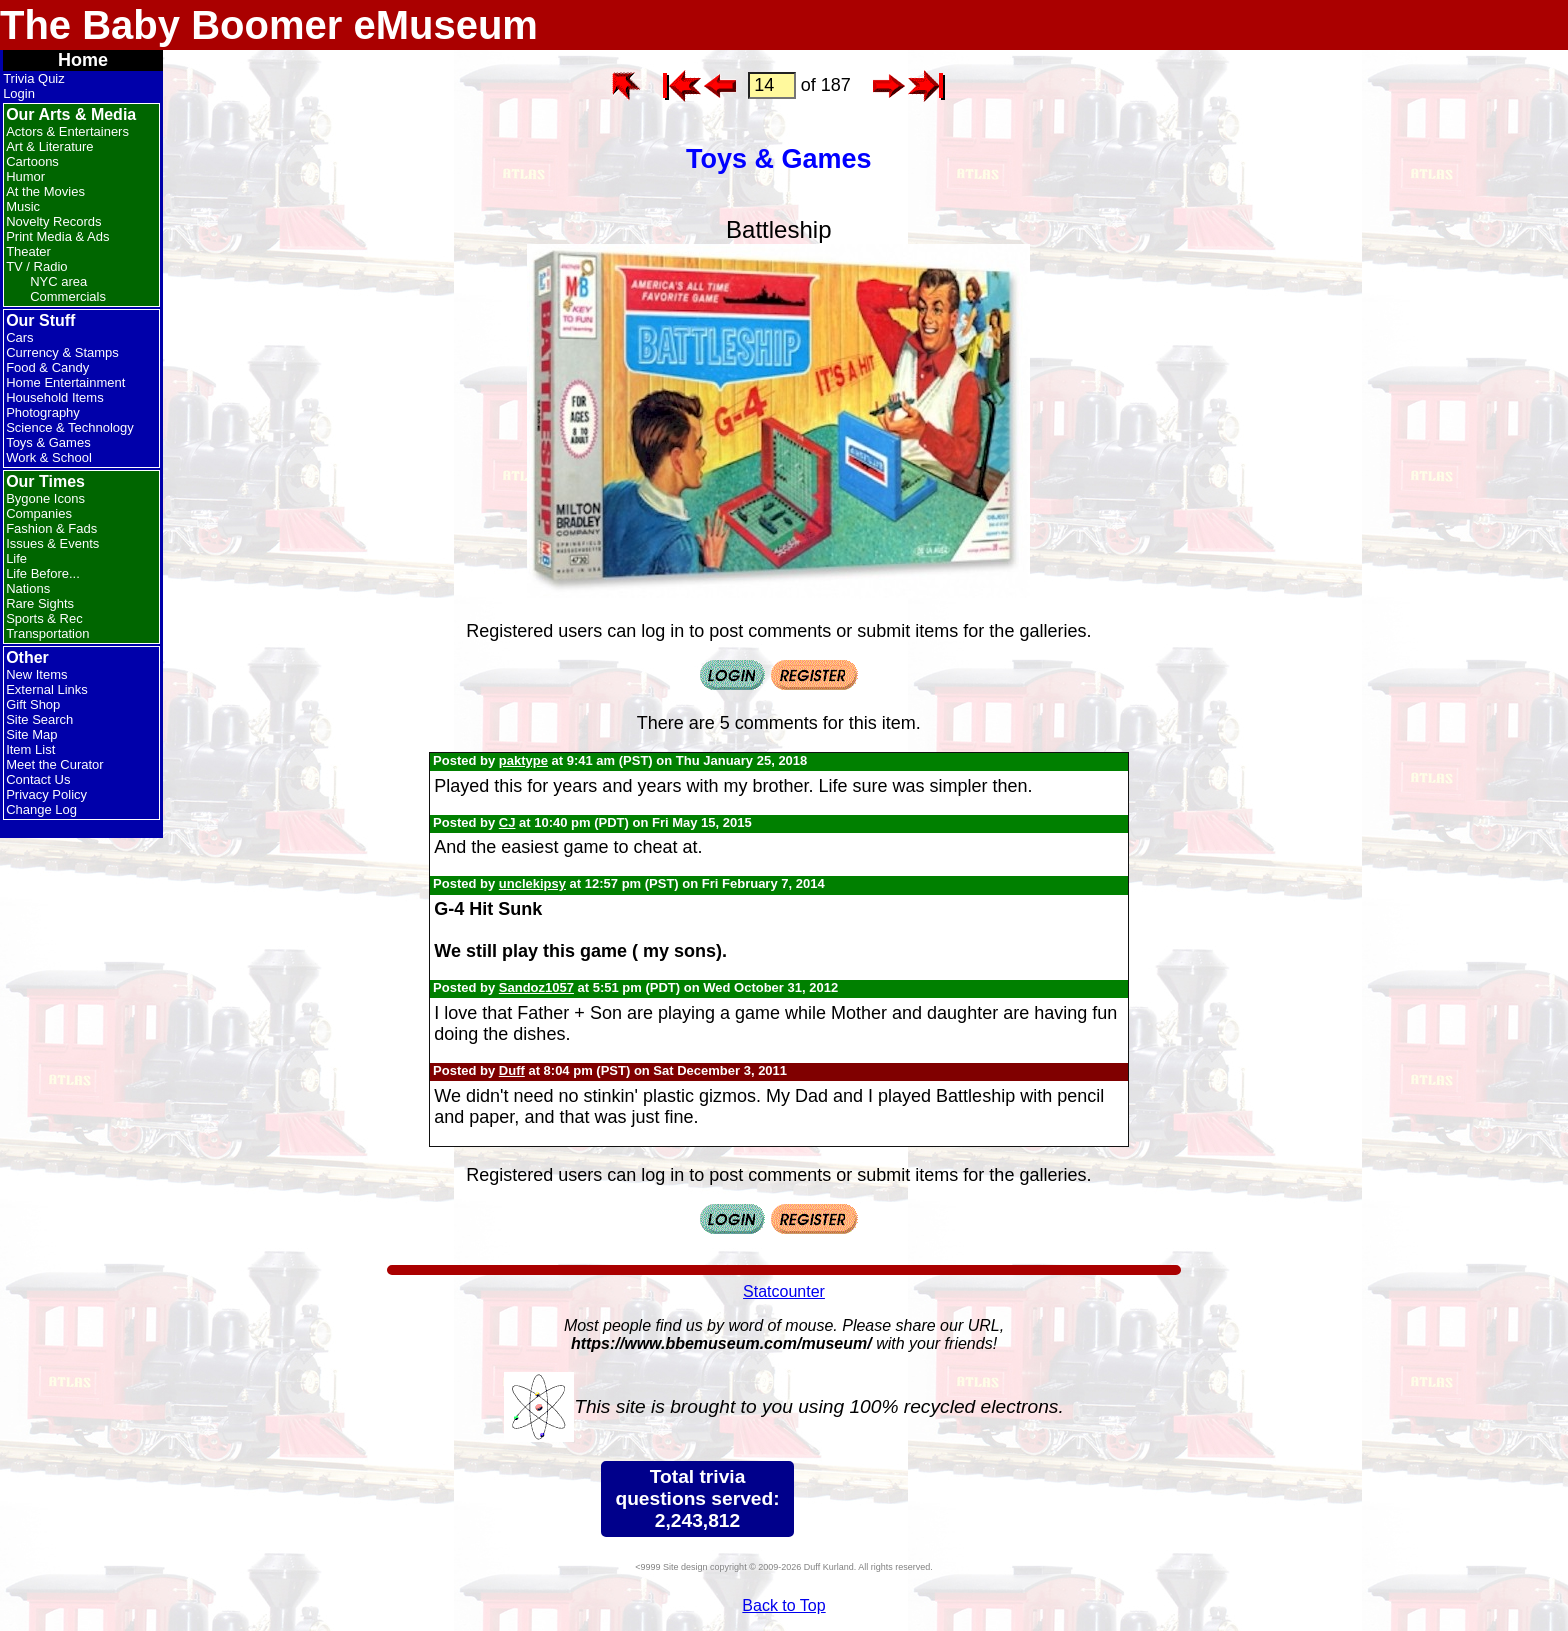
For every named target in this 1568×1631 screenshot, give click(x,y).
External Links (47, 689)
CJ (507, 822)
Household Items (55, 397)
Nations (28, 588)
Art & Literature (49, 146)
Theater (28, 251)
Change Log (41, 809)
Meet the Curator (55, 764)
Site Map (31, 734)
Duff (512, 1070)
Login (19, 93)
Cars (19, 337)
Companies (39, 513)
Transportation (47, 633)
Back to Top (783, 1605)
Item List (30, 749)
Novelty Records (53, 221)
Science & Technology (70, 427)
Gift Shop (33, 704)
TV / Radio (36, 266)
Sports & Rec (44, 618)
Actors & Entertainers (67, 131)
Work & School (49, 457)
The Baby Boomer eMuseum (269, 25)
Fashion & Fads (51, 528)
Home (83, 60)
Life (16, 558)
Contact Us (38, 779)
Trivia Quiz (34, 78)
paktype (523, 760)
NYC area (58, 281)
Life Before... (43, 573)
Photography (43, 412)
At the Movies (45, 191)
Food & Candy (47, 367)
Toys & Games (48, 442)
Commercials (68, 296)
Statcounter (784, 1291)
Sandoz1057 (536, 987)
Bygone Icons (45, 498)
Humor (25, 176)
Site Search (39, 719)
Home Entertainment (65, 382)
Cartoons (32, 161)
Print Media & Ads (57, 236)
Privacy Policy (46, 794)
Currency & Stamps (62, 352)
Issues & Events (52, 543)
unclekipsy (532, 883)
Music (23, 206)
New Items (36, 674)
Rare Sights (40, 603)
